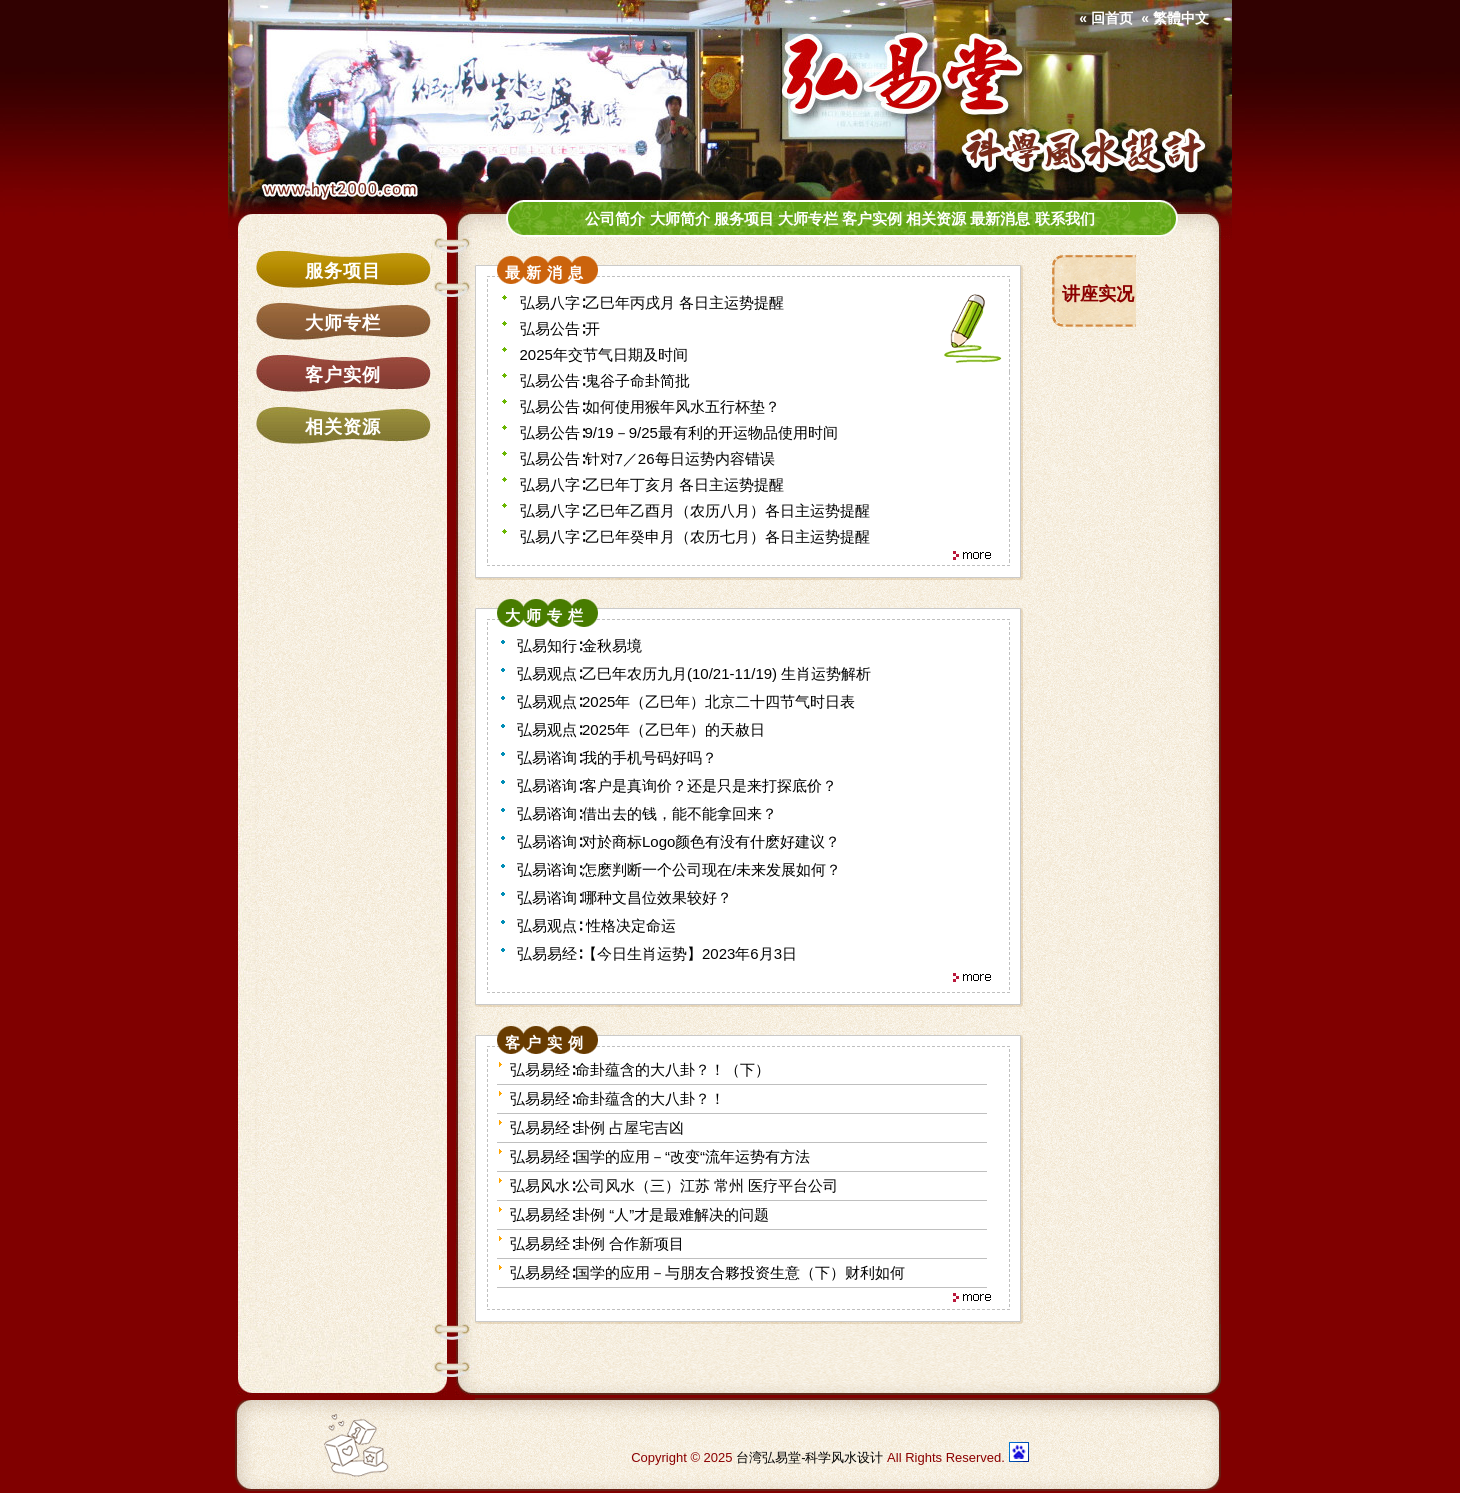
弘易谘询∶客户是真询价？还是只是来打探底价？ (677, 785)
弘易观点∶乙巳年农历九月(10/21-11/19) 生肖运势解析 (694, 673)
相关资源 (343, 427)
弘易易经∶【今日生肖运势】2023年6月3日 (657, 953)
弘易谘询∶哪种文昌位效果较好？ (624, 897)
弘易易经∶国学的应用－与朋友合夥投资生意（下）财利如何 (707, 1272)
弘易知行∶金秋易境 (579, 645)
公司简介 (615, 219)
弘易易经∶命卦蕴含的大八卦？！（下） (640, 1069)
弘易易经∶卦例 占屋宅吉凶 (597, 1127)
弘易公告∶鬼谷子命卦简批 (605, 380)
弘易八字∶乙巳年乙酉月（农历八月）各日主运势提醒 (695, 510)
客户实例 (343, 375)
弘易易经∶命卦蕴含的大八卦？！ (617, 1098)
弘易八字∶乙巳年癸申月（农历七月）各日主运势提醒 (695, 536)
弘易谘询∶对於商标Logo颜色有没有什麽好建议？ (678, 841)
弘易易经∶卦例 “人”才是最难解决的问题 (639, 1214)
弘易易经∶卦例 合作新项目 (597, 1243)
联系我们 (1065, 219)
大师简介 (680, 219)
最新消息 (1000, 219)
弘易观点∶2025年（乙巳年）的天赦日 (641, 729)
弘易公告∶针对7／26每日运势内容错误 (647, 458)
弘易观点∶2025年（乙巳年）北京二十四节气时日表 (686, 701)
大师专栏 (343, 323)
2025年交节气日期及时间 (604, 354)
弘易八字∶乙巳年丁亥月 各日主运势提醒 (652, 484)
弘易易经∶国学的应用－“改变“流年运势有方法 (660, 1156)
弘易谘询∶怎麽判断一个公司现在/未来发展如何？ (679, 869)
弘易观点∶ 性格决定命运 (596, 925)
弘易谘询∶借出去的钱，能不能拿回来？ (647, 813)
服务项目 (343, 271)
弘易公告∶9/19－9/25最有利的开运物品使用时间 (679, 432)
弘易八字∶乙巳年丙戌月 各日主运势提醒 (652, 302)
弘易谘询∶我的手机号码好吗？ (617, 757)
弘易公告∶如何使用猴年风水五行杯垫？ (650, 406)
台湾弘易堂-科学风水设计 (809, 1457)
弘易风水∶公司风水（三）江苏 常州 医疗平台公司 (674, 1185)
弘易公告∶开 (560, 328)
